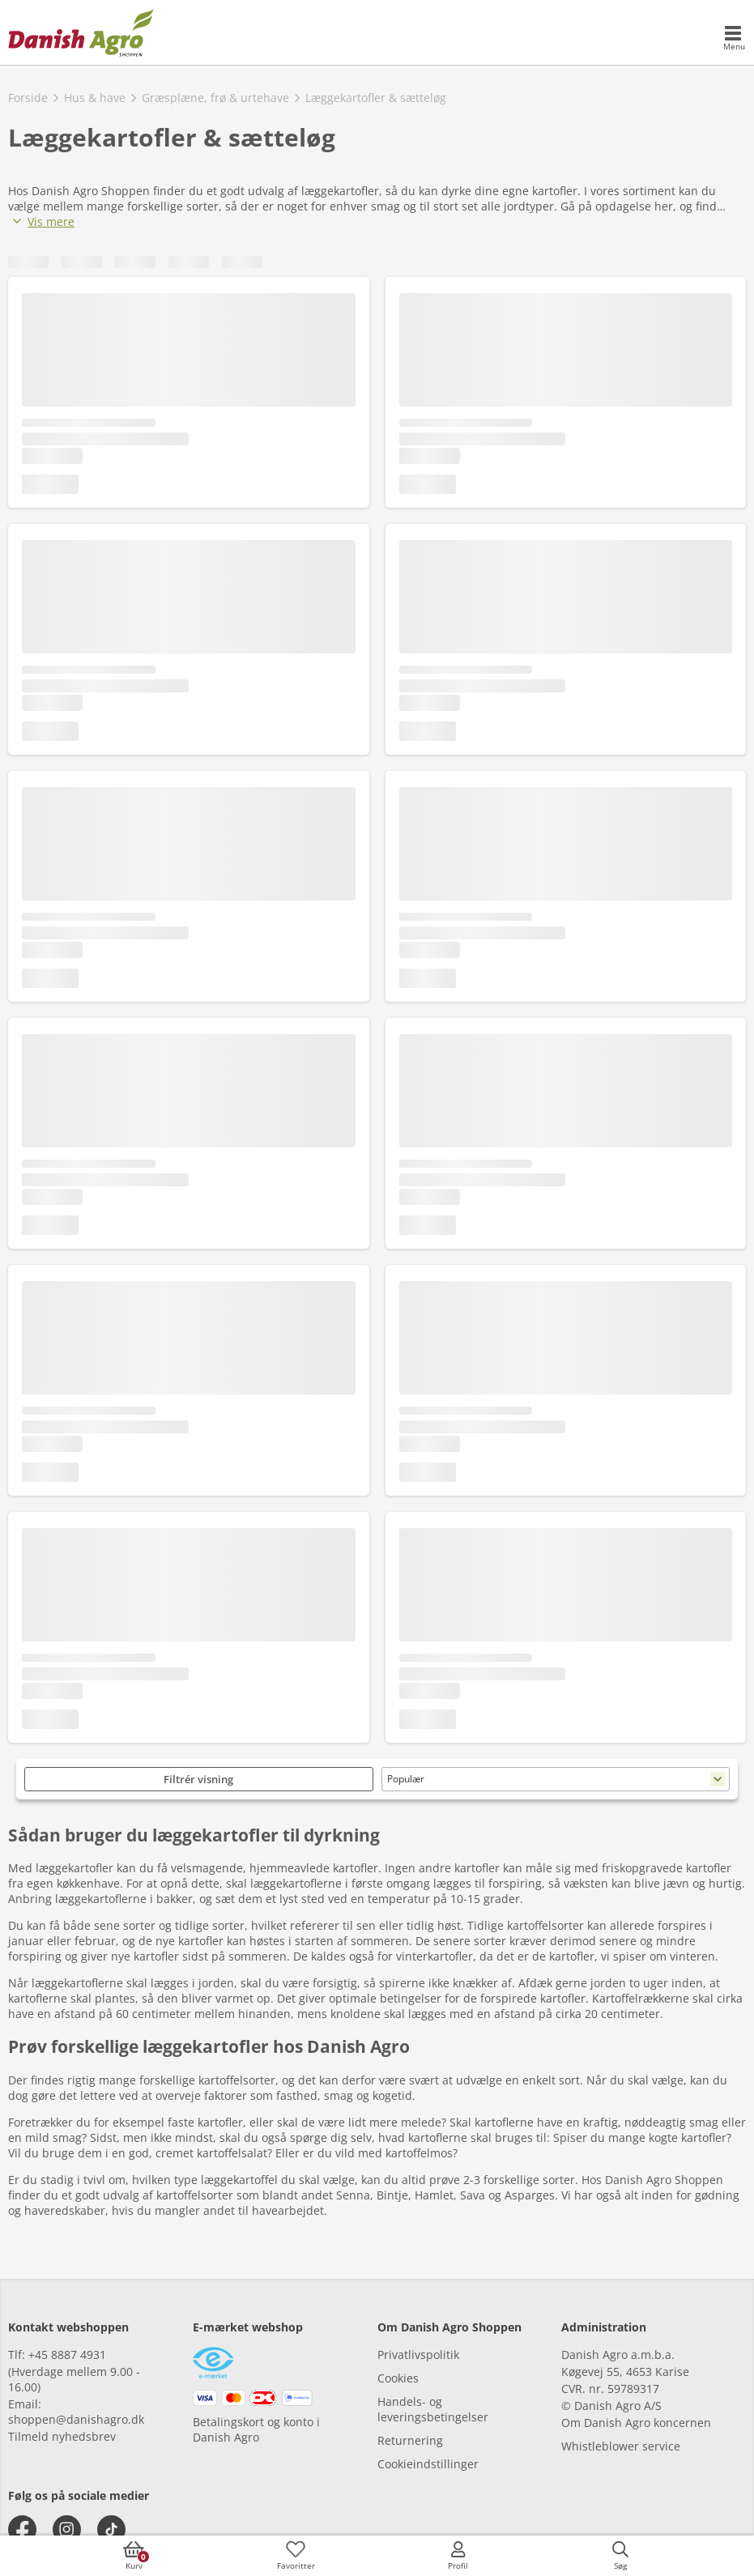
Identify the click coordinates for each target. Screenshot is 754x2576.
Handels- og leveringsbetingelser (432, 2409)
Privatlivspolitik (418, 2354)
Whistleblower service (620, 2446)
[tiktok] (111, 2529)
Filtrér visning (198, 1779)
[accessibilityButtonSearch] (620, 2556)
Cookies (398, 2378)
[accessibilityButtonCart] (133, 2556)
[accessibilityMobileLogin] (458, 2556)
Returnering (410, 2440)
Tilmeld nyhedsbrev (62, 2436)
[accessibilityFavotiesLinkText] (295, 2556)
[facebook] (22, 2529)
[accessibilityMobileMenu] (734, 38)
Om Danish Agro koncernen (636, 2422)
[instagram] (67, 2529)
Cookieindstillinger (428, 2464)
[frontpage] (81, 32)
